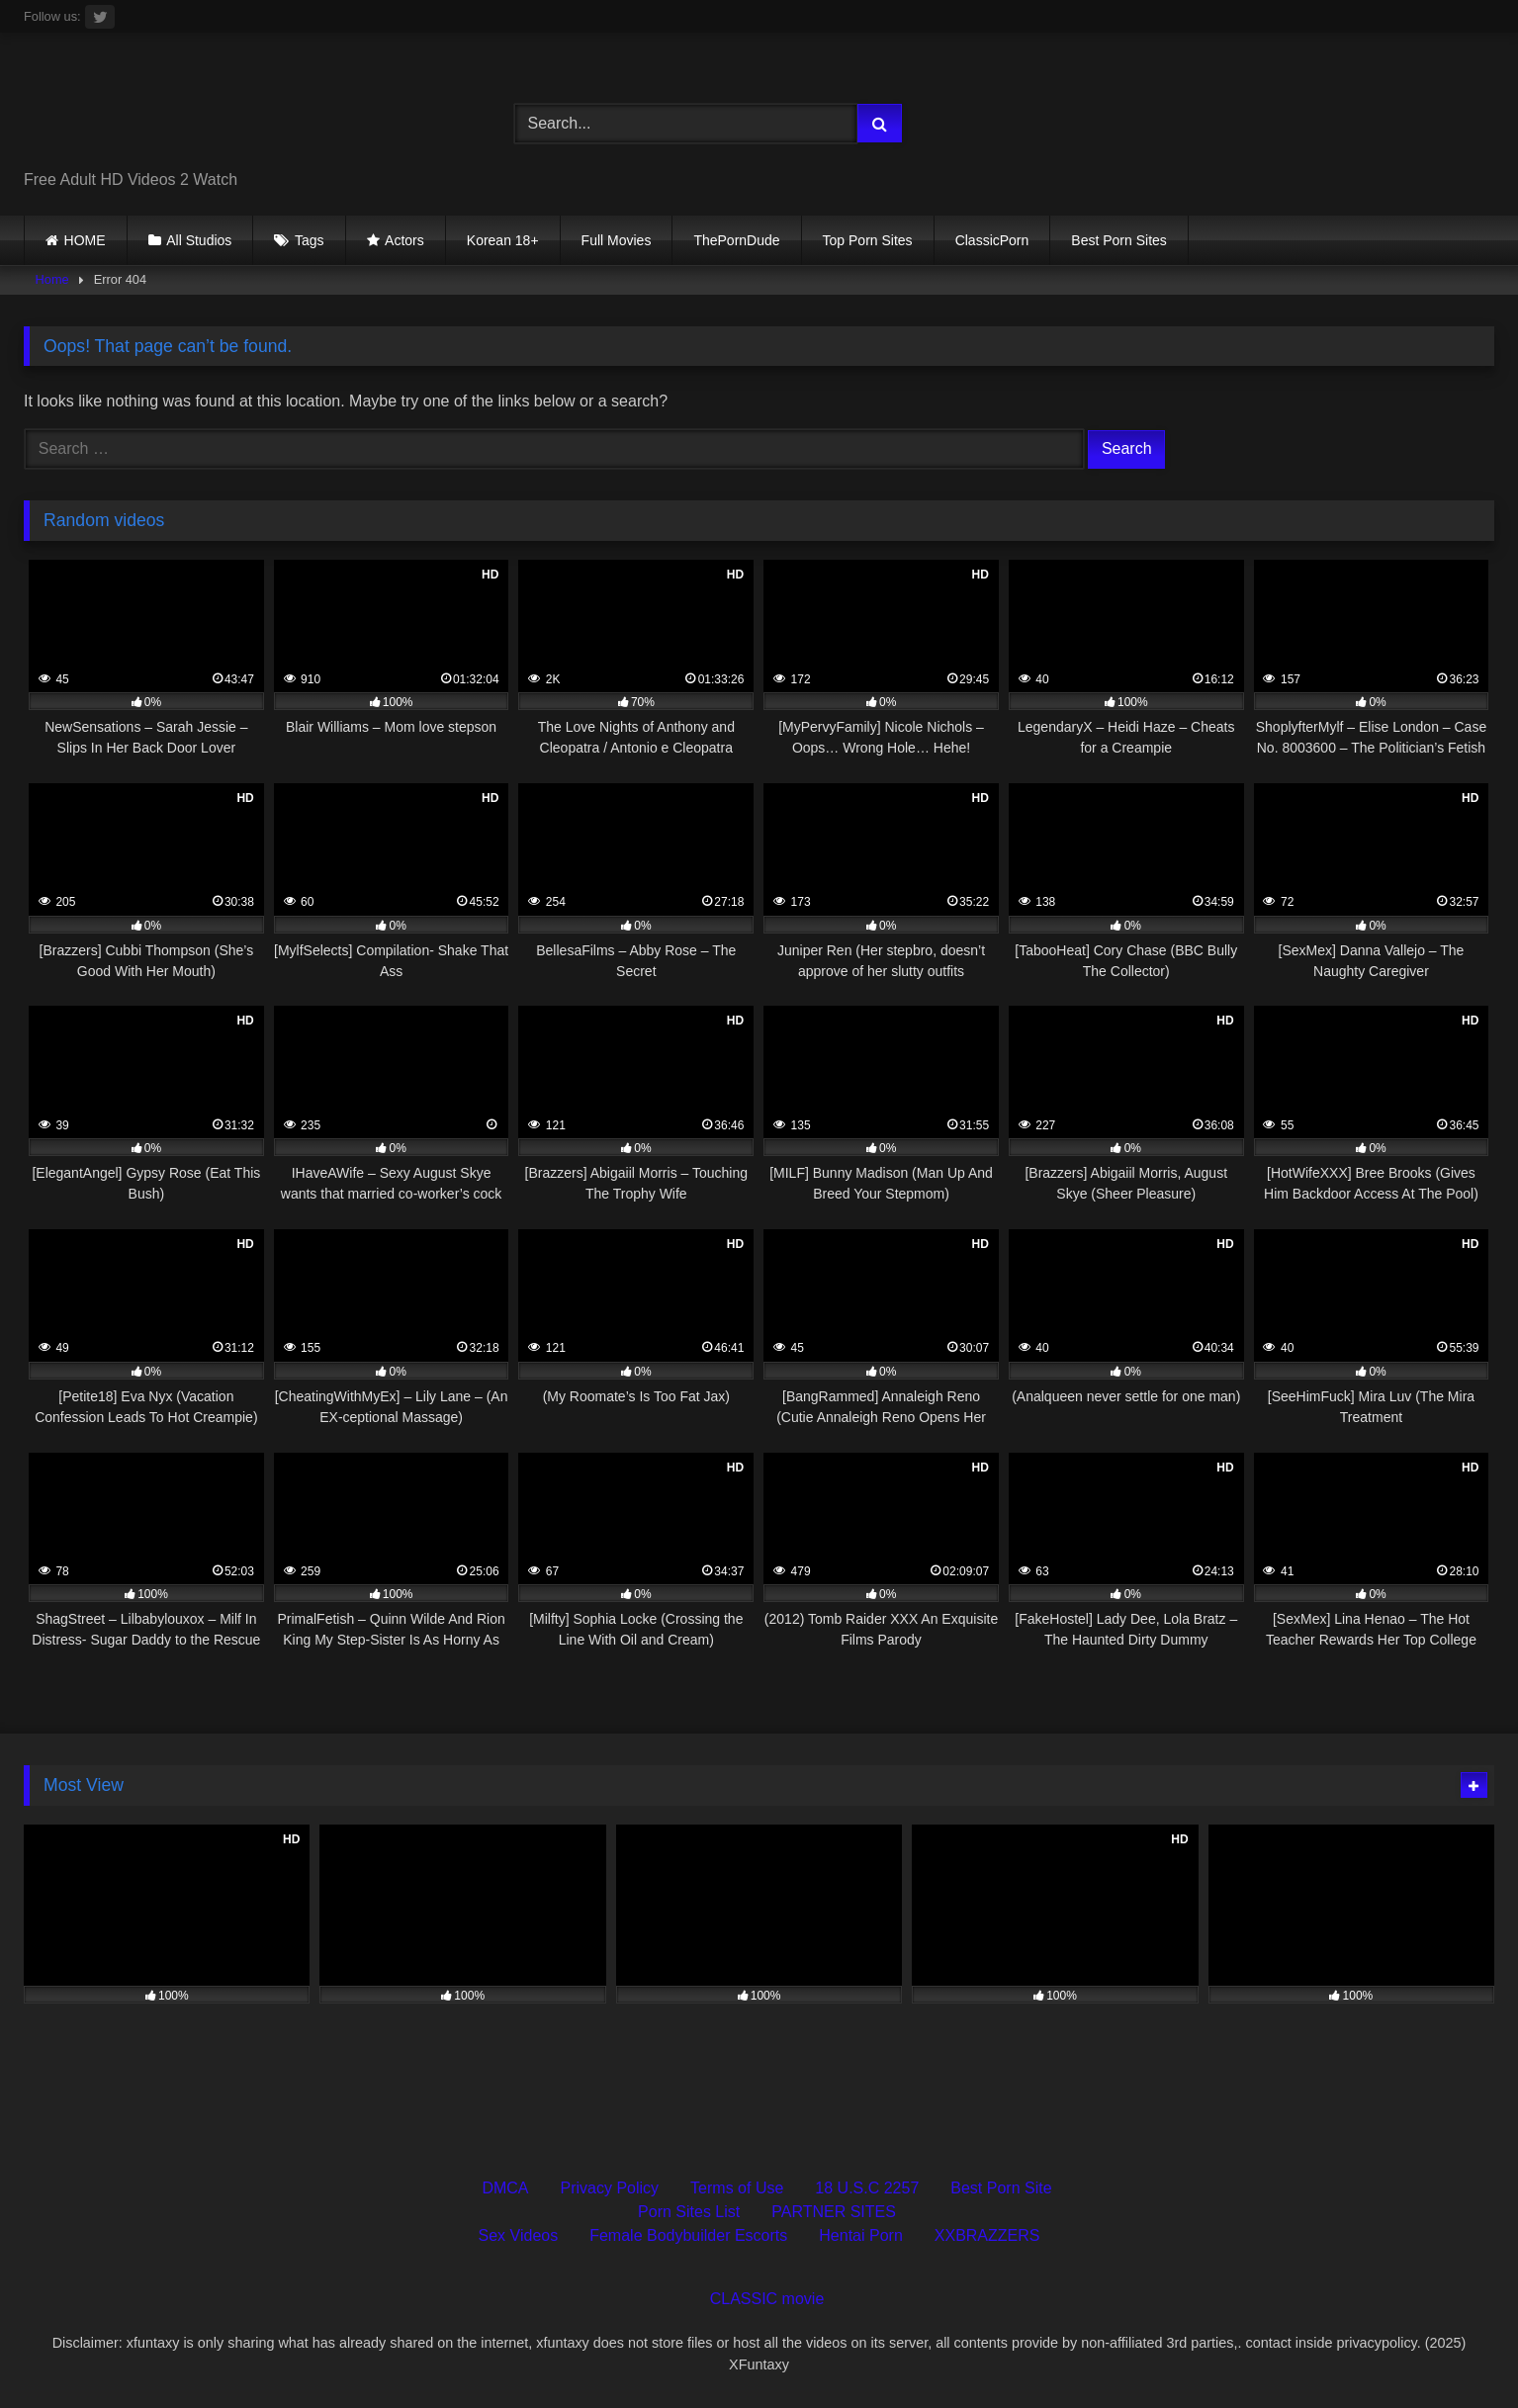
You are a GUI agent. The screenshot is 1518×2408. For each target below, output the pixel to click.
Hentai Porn (861, 2235)
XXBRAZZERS (987, 2235)
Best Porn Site (1000, 2188)
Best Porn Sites (1119, 240)
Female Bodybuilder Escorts (688, 2235)
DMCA (505, 2188)
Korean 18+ (503, 240)
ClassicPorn (992, 240)
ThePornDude (736, 240)
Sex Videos (519, 2235)
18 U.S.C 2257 (867, 2188)
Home (52, 279)
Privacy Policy (610, 2188)
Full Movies (616, 240)
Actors (404, 240)
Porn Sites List (689, 2211)
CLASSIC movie (767, 2298)
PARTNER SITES (833, 2211)
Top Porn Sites (868, 240)
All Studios (198, 240)
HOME (85, 240)
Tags (309, 240)
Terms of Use (736, 2188)
